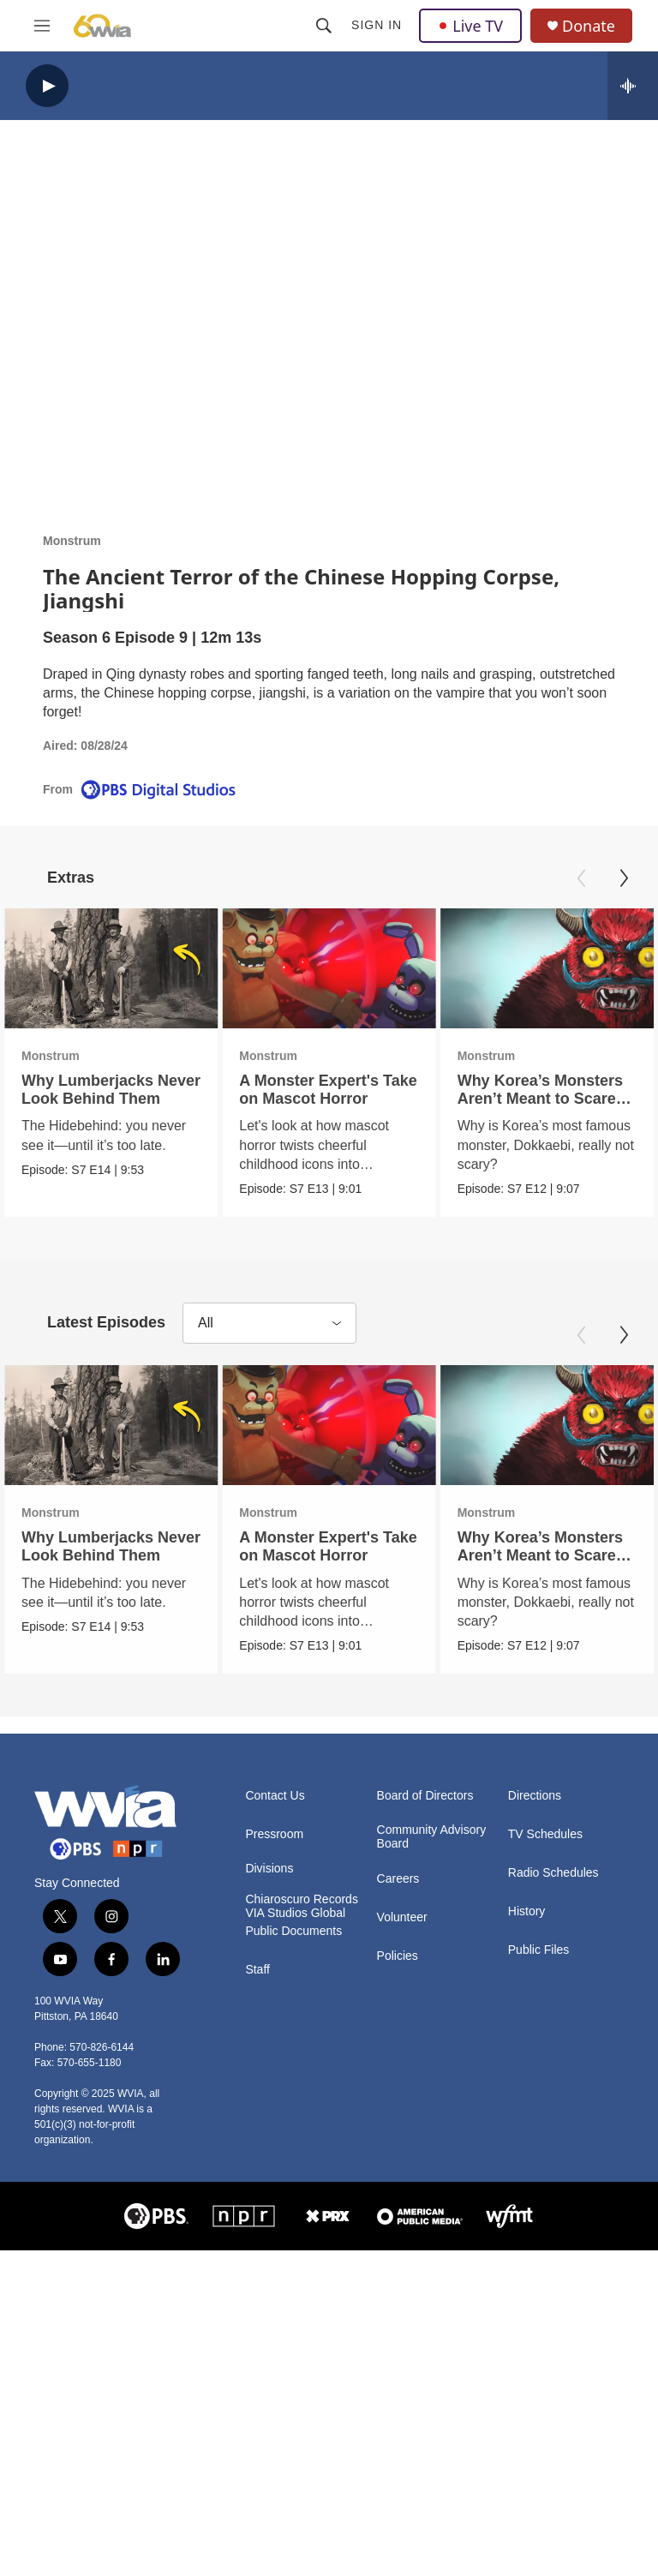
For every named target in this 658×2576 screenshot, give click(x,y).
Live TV (470, 25)
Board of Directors (425, 1795)
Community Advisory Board (432, 1837)
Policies (397, 1955)
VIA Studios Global (295, 1912)
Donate (588, 26)
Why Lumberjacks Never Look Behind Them (110, 1089)
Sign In (376, 25)
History (527, 1911)
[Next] (623, 878)
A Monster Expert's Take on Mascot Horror (294, 1089)
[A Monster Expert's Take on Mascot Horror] (295, 968)
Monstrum (72, 541)
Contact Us (274, 1795)
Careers (398, 1878)
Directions (534, 1795)
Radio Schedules (553, 1872)
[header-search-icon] (324, 25)
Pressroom (274, 1834)
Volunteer (402, 1916)
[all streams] (632, 85)
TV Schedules (545, 1834)
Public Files (539, 1950)
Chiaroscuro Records (301, 1899)
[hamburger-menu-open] (42, 26)
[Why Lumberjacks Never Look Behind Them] (111, 968)
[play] (47, 86)
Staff (257, 1968)
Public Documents (293, 1930)
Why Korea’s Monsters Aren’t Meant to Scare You (547, 1098)
